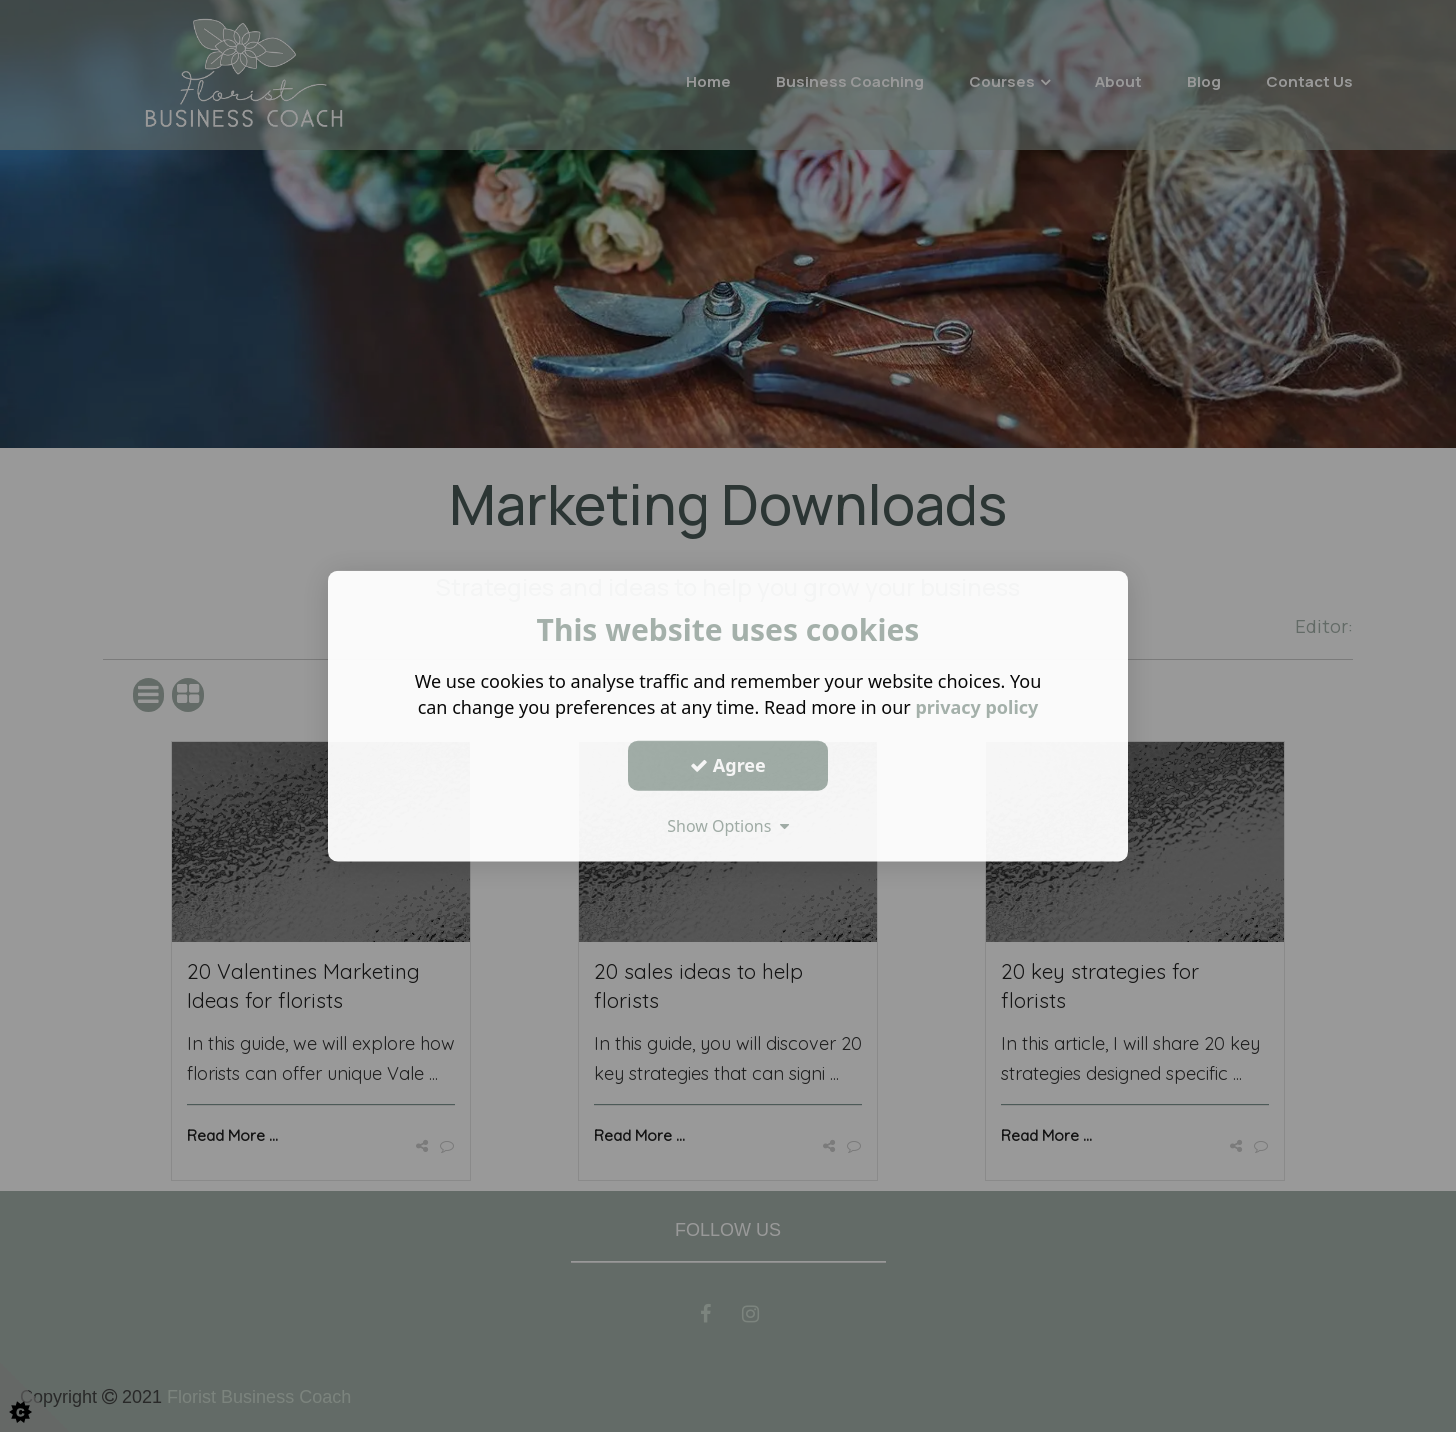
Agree (728, 765)
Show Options (728, 825)
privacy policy (976, 707)
